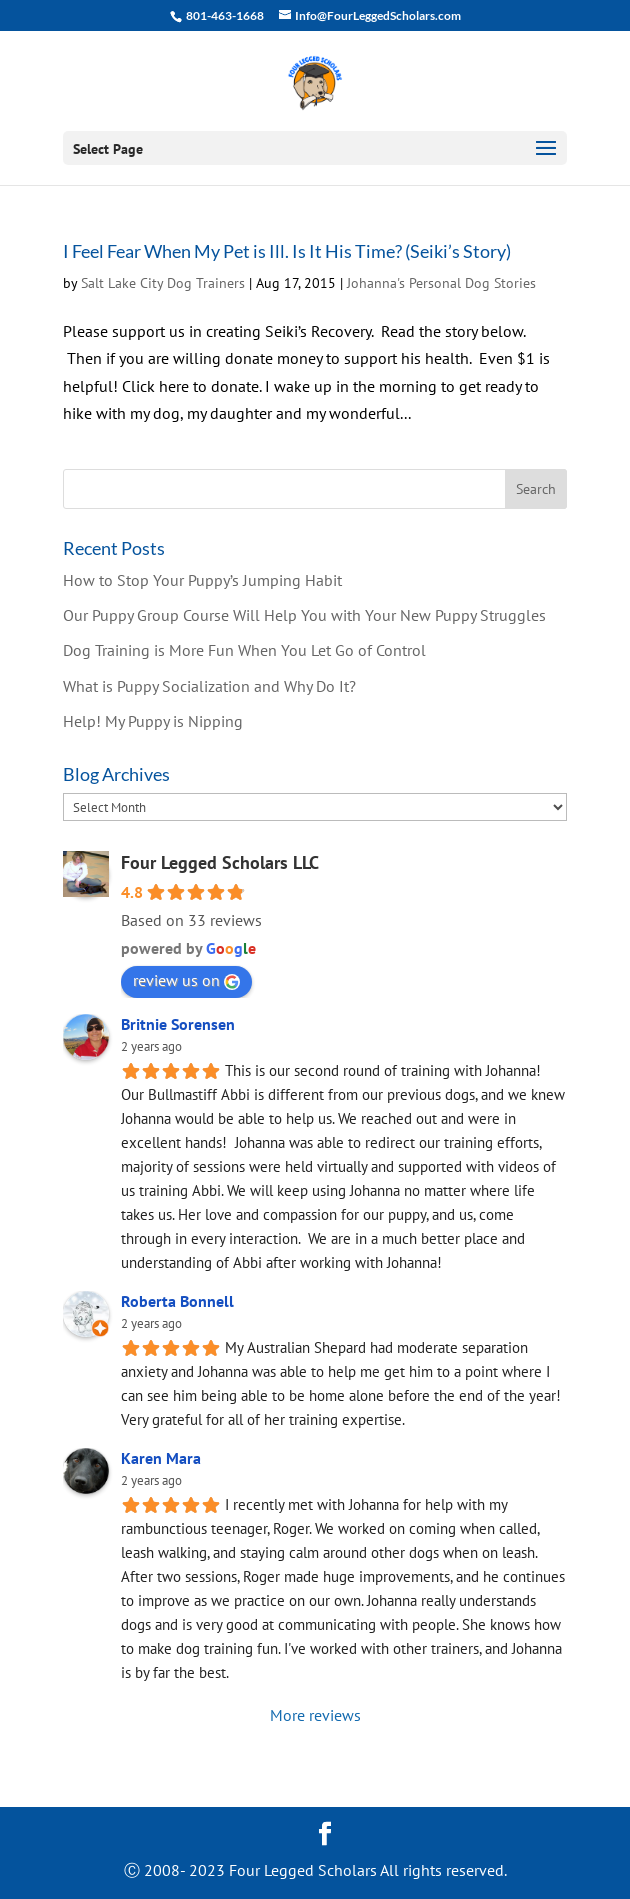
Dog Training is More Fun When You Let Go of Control (244, 650)
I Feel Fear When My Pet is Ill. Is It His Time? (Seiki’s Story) (287, 251)
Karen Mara (161, 1458)
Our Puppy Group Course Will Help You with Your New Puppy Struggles (304, 615)
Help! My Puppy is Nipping (153, 721)
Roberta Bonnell (177, 1301)
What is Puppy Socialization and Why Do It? (209, 686)
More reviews (315, 1715)
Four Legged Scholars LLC (220, 862)
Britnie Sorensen (178, 1024)
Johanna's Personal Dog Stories (441, 283)
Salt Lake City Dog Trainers (163, 283)
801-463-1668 (224, 15)
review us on (186, 980)
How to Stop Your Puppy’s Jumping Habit (202, 580)
